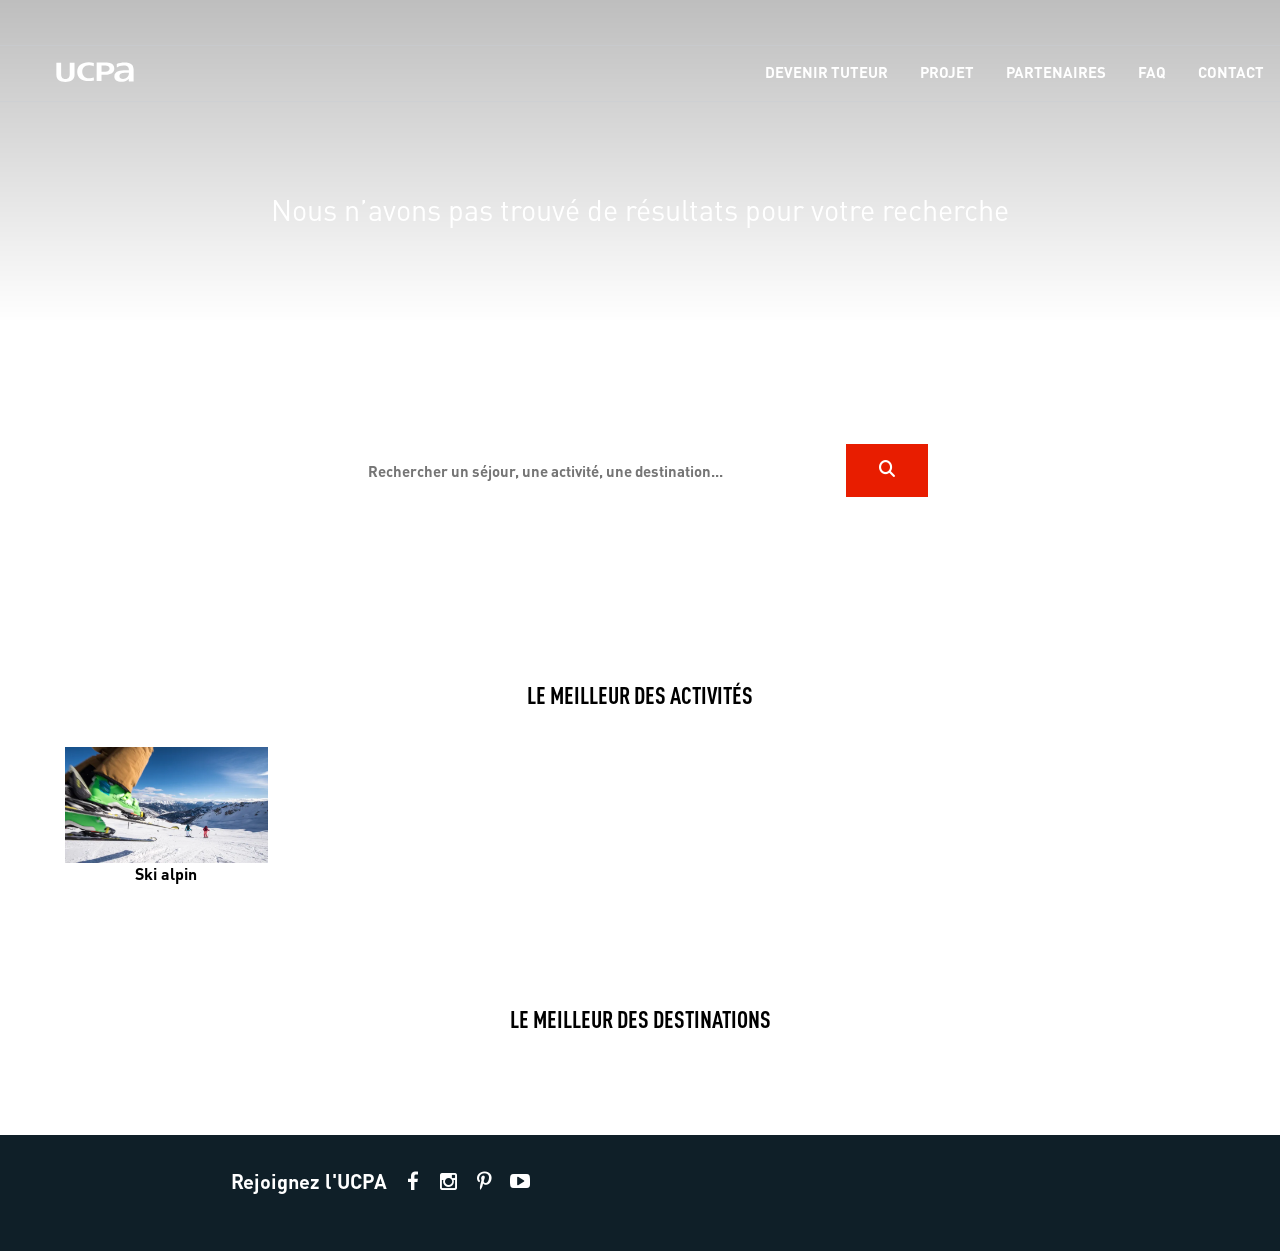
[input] (598, 470)
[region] (640, 321)
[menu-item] (826, 73)
